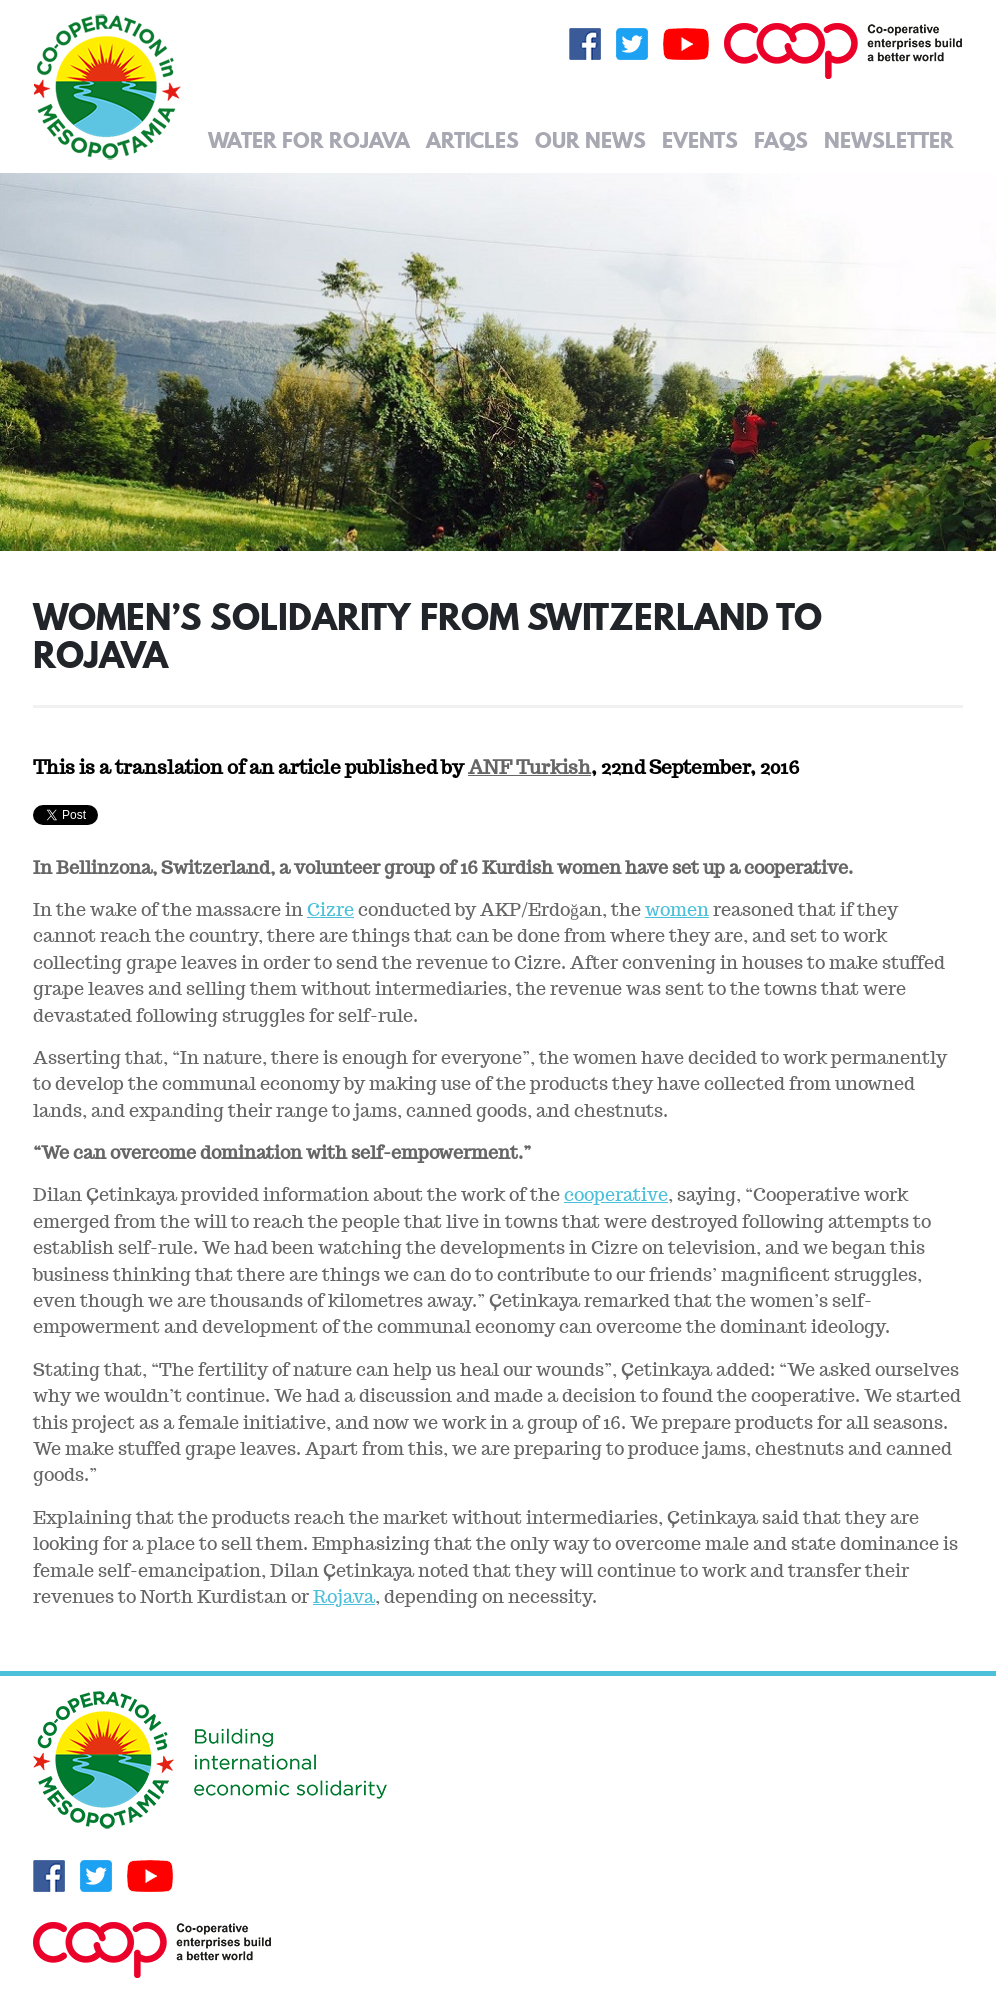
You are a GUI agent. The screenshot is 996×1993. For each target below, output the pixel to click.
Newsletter (889, 140)
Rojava (344, 1596)
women (677, 909)
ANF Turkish (529, 767)
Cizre (330, 909)
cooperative (616, 1194)
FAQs (781, 140)
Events (700, 140)
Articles (472, 140)
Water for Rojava (309, 140)
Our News (590, 140)
